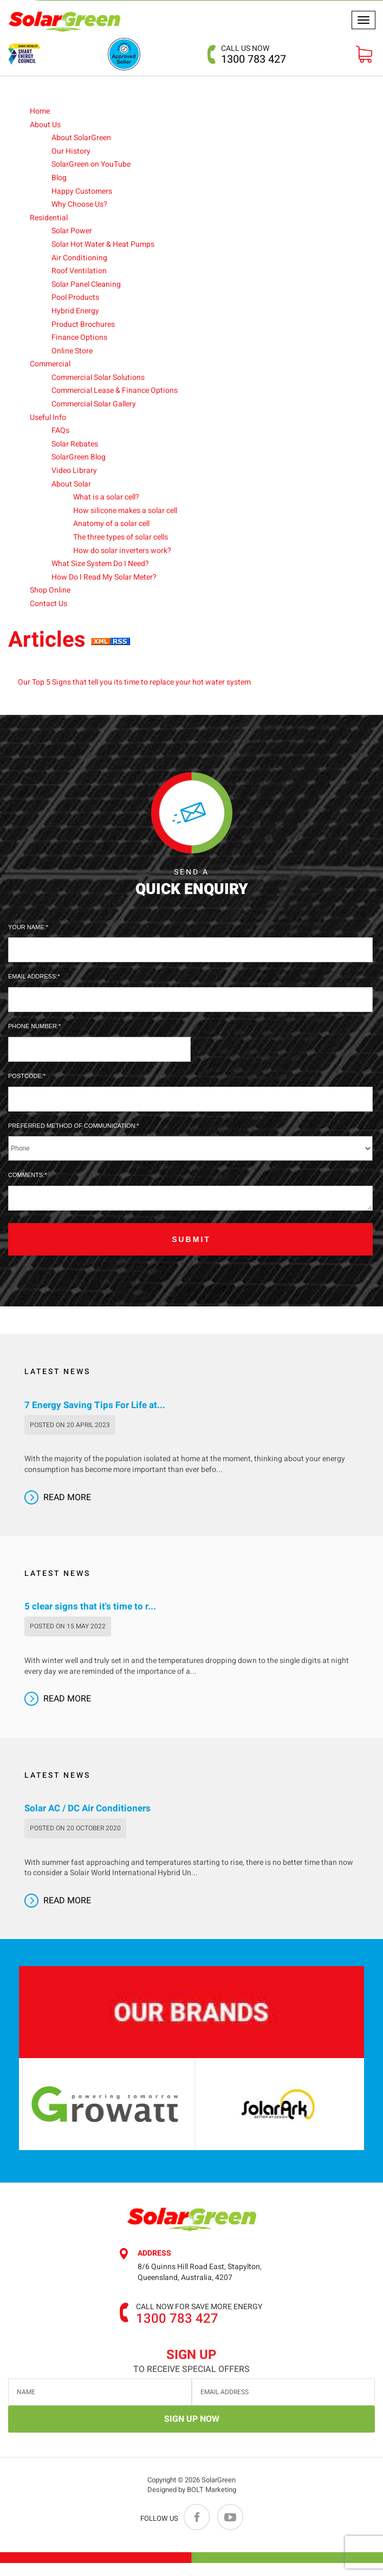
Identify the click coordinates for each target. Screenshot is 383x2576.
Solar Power (71, 231)
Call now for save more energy (199, 2320)
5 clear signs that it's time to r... (90, 1619)
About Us (45, 124)
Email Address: (32, 976)
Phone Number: (33, 1026)
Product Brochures (83, 324)
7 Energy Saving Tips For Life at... (94, 1418)
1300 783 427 (253, 54)
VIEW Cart (364, 54)
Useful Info (48, 417)
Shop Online (50, 590)
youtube (229, 2530)
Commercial (50, 364)
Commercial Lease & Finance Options (114, 391)
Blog (59, 177)
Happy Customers (81, 191)
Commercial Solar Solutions (98, 377)
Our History (70, 151)
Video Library (74, 471)
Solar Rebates (74, 444)
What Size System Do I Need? (100, 564)
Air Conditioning (79, 258)
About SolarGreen (81, 138)
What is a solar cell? (106, 497)
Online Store (72, 351)
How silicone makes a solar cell (125, 510)
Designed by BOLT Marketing (191, 2510)
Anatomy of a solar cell (111, 524)
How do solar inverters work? (122, 550)
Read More (67, 1510)
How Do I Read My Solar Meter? (104, 577)
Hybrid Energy (75, 311)
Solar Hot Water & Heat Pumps (102, 244)
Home (40, 111)
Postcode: (25, 1076)
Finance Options (79, 338)
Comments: (26, 1175)
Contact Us (48, 603)
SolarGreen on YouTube (91, 164)
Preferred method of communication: (72, 1125)
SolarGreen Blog (78, 457)
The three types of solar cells (120, 537)
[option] (152, 2117)
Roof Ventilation (79, 271)
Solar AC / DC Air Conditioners (87, 1821)
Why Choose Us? (79, 205)
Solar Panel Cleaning (86, 284)
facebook (197, 2530)
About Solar (71, 484)
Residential (49, 218)
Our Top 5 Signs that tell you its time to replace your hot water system (134, 682)
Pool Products (75, 298)
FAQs (60, 431)
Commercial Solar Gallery (93, 404)
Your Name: (27, 927)
